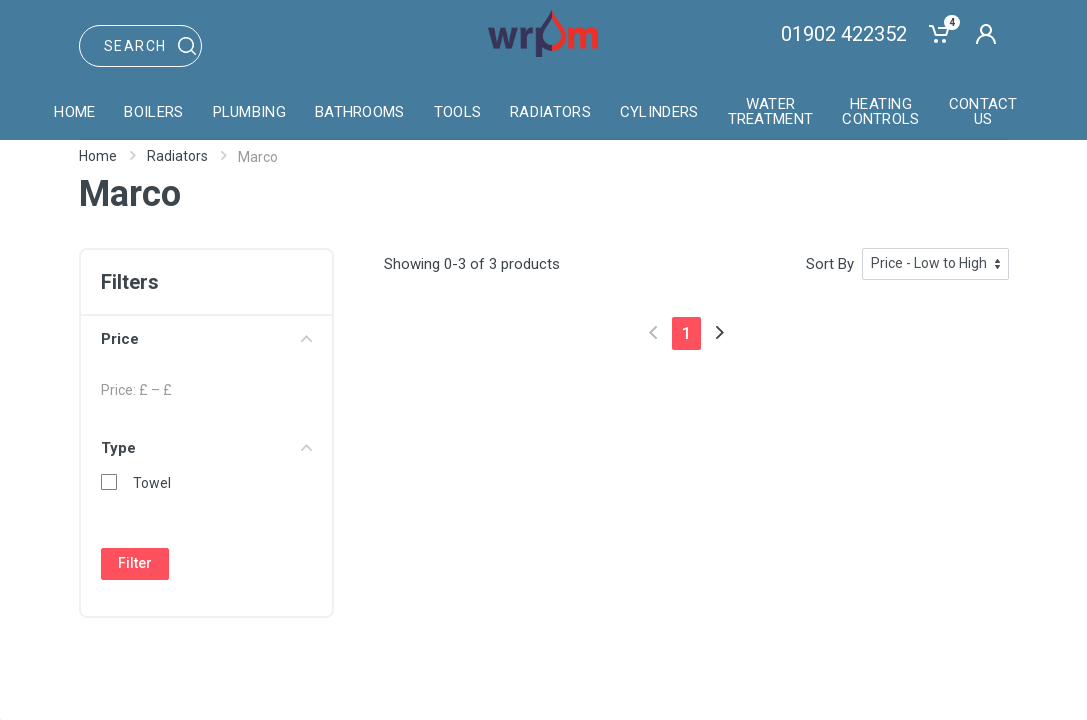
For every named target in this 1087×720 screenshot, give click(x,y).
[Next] (719, 332)
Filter (135, 563)
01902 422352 (844, 34)
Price (206, 339)
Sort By (830, 264)
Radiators (177, 156)
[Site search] (141, 46)
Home (98, 156)
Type (206, 448)
